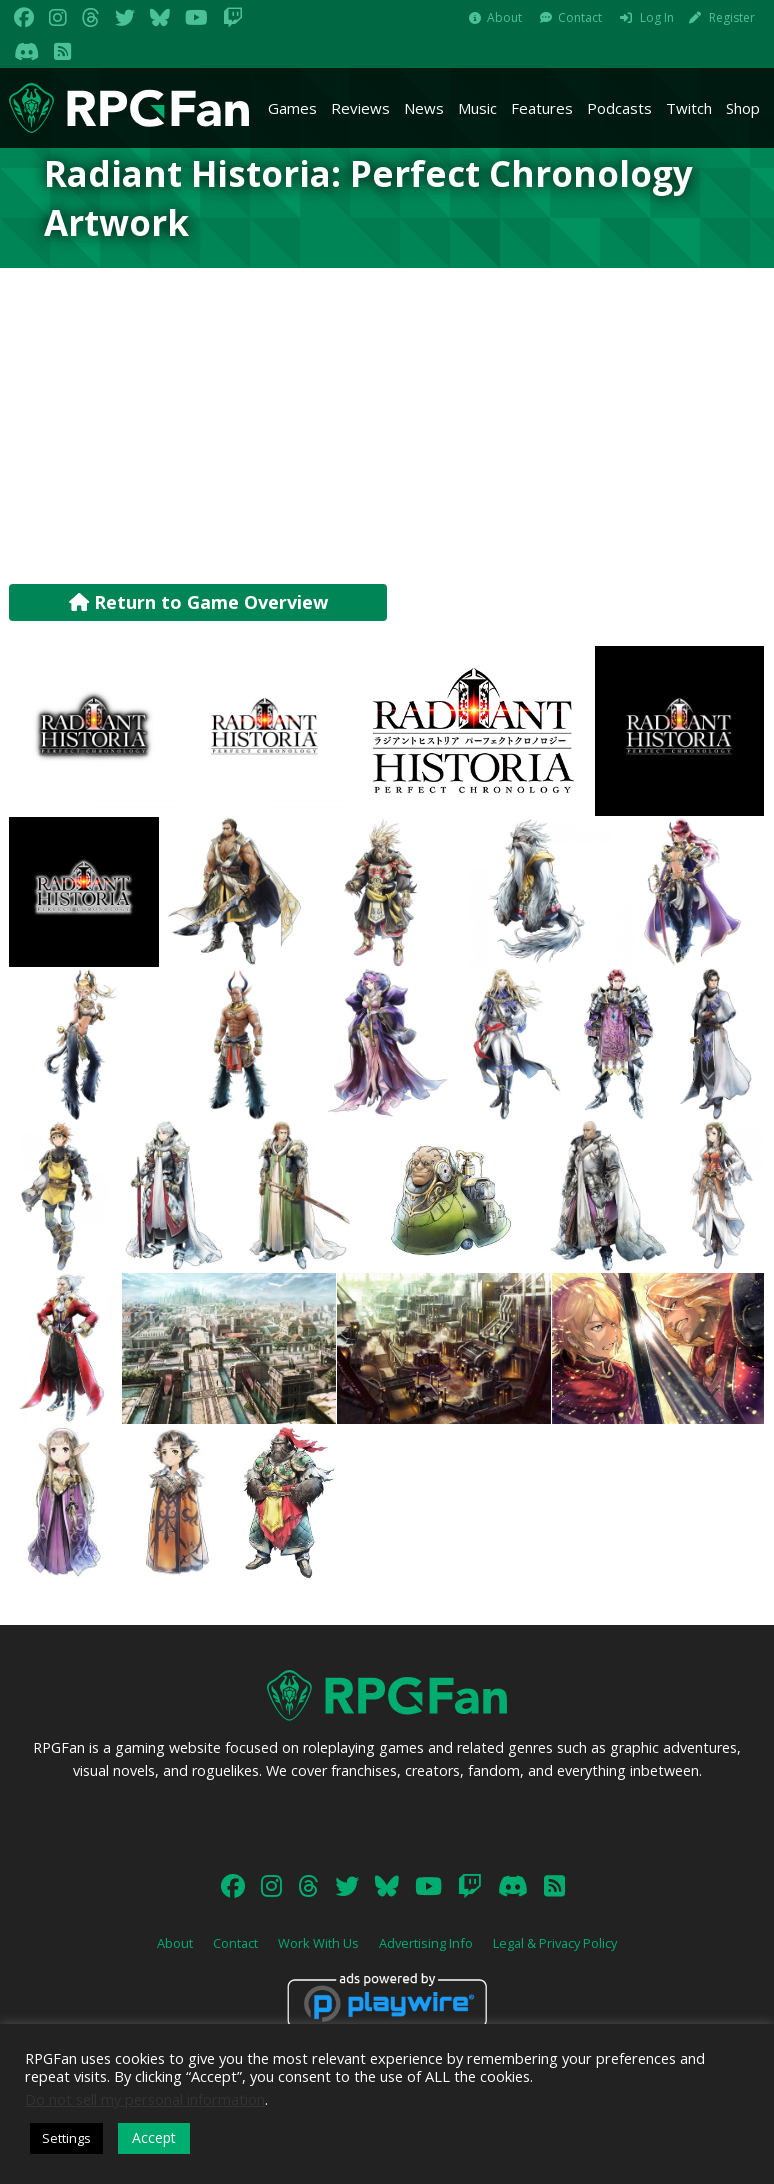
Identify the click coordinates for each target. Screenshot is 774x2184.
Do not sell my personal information (145, 2099)
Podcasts (619, 108)
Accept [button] (154, 2137)
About (504, 17)
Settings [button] (66, 2138)
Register (732, 17)
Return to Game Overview (198, 602)
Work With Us (318, 1943)
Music (477, 108)
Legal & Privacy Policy (555, 1943)
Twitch (689, 108)
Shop (743, 108)
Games (292, 108)
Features (542, 108)
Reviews (360, 108)
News (424, 108)
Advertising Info (426, 1943)
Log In (657, 17)
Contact (580, 17)
